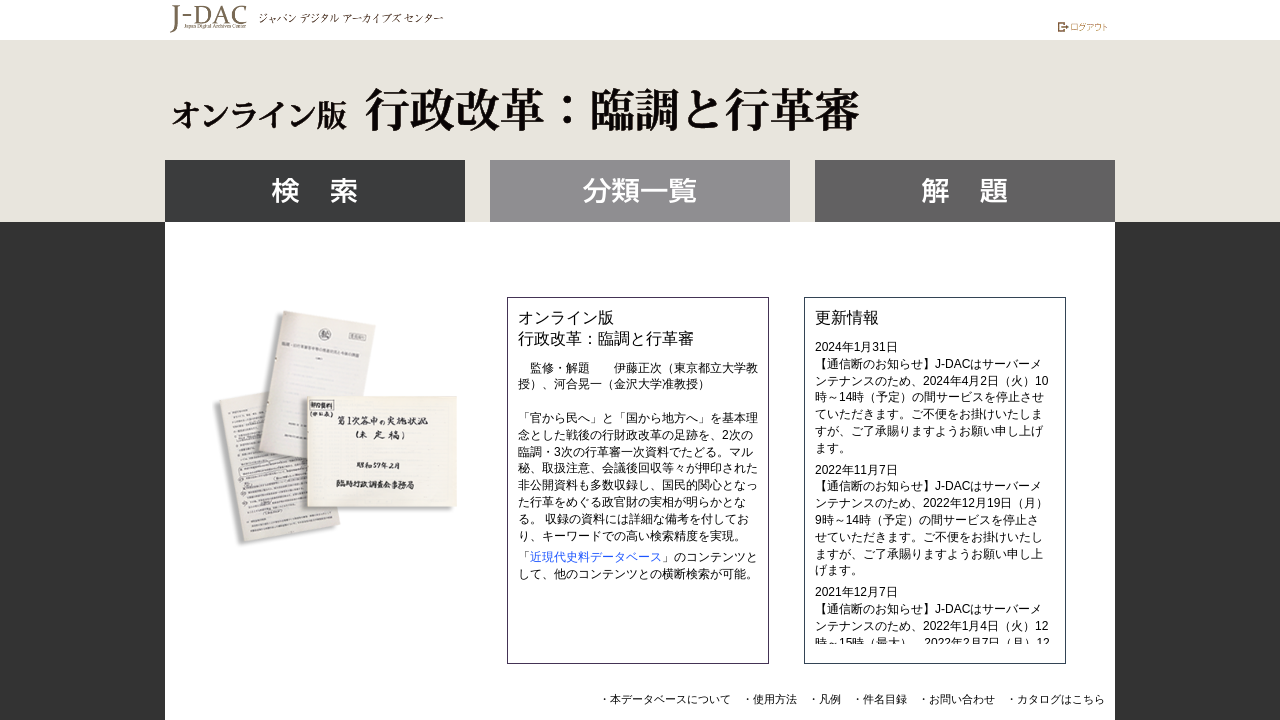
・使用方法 (769, 699)
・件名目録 (879, 699)
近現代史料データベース (596, 557)
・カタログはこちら (1055, 699)
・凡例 (824, 699)
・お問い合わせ (956, 699)
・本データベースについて (665, 699)
